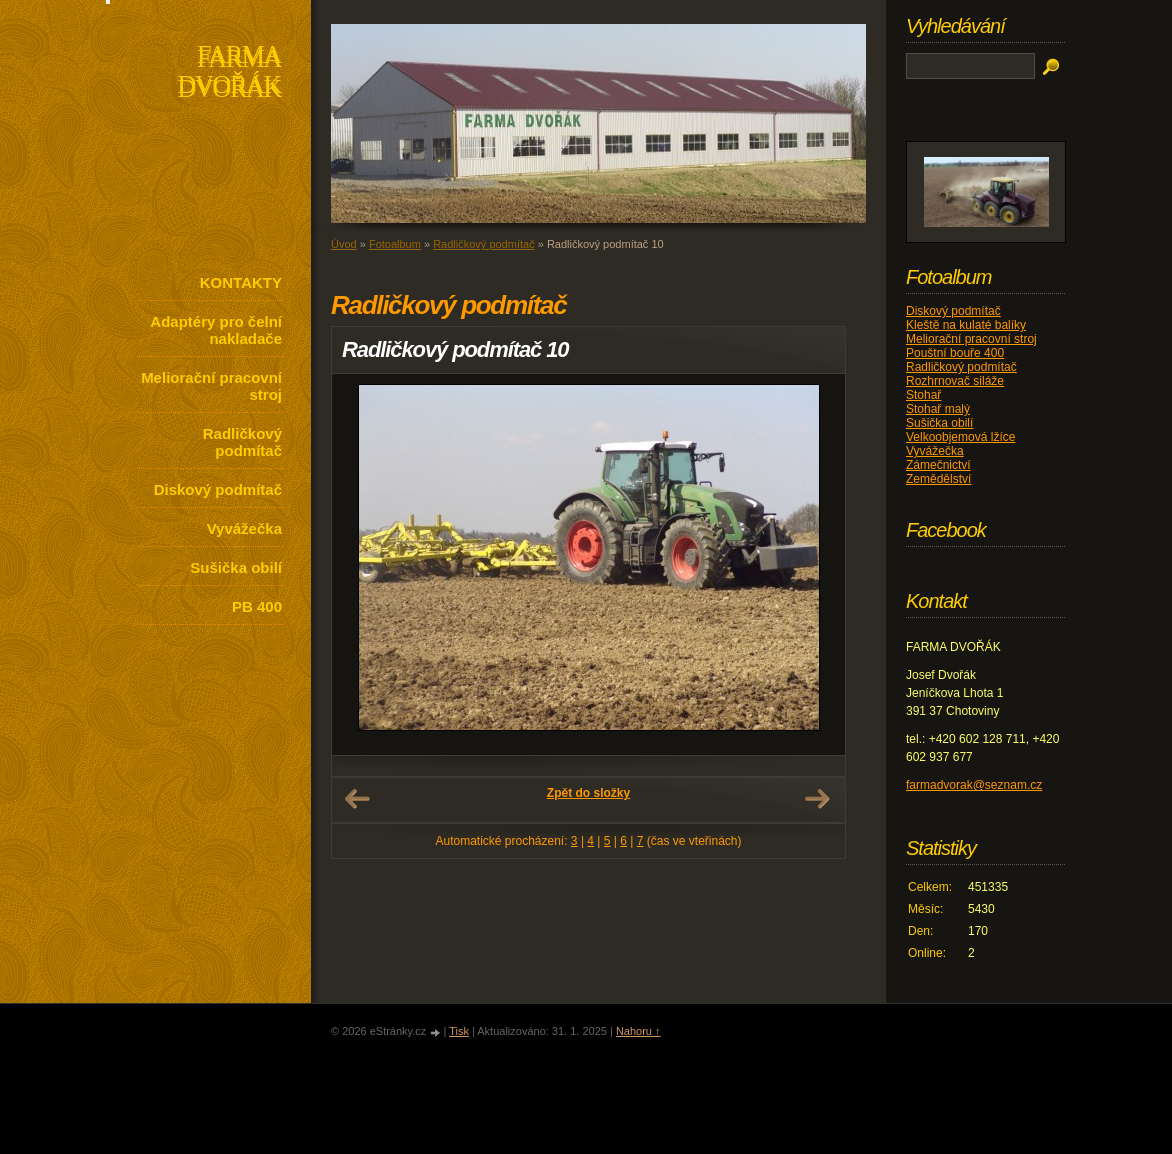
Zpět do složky (588, 793)
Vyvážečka (244, 528)
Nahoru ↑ (638, 1031)
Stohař (923, 395)
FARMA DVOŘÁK (229, 73)
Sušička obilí (236, 567)
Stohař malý (938, 409)
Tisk (459, 1031)
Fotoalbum (395, 244)
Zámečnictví (938, 465)
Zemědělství (938, 479)
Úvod (344, 244)
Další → (817, 799)
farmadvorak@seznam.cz (974, 785)
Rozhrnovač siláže (955, 381)
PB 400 (257, 606)
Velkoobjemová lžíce (960, 437)
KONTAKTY (241, 282)
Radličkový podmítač (242, 442)
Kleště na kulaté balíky (966, 325)
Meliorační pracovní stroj (211, 386)
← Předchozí (357, 799)
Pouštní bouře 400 (955, 353)
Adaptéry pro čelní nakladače (216, 330)
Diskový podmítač (218, 489)
